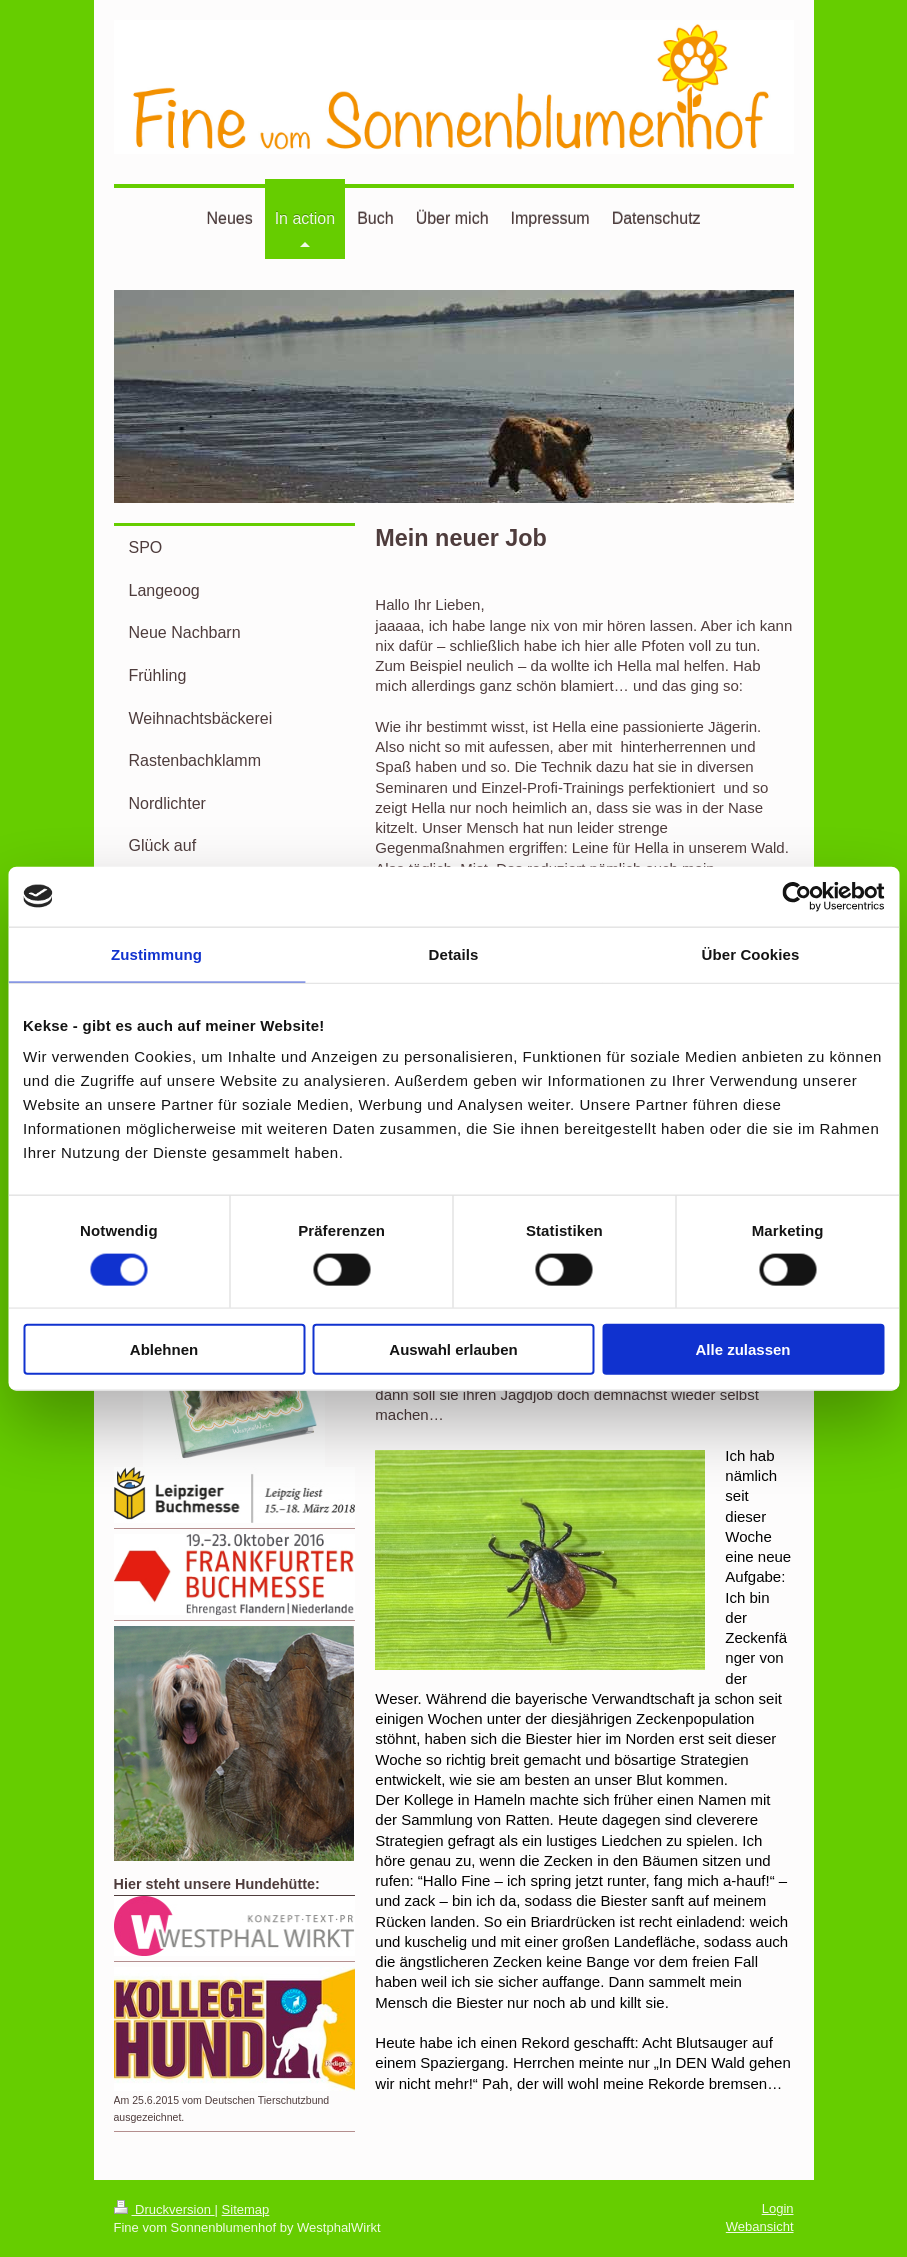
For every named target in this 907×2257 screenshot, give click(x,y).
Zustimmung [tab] (156, 953)
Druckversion (164, 2209)
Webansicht (760, 2226)
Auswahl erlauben (453, 1349)
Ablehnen (164, 1349)
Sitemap (246, 2209)
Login (778, 2208)
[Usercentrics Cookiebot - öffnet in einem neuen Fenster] (796, 896)
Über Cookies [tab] (751, 953)
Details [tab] (454, 953)
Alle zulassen (742, 1349)
